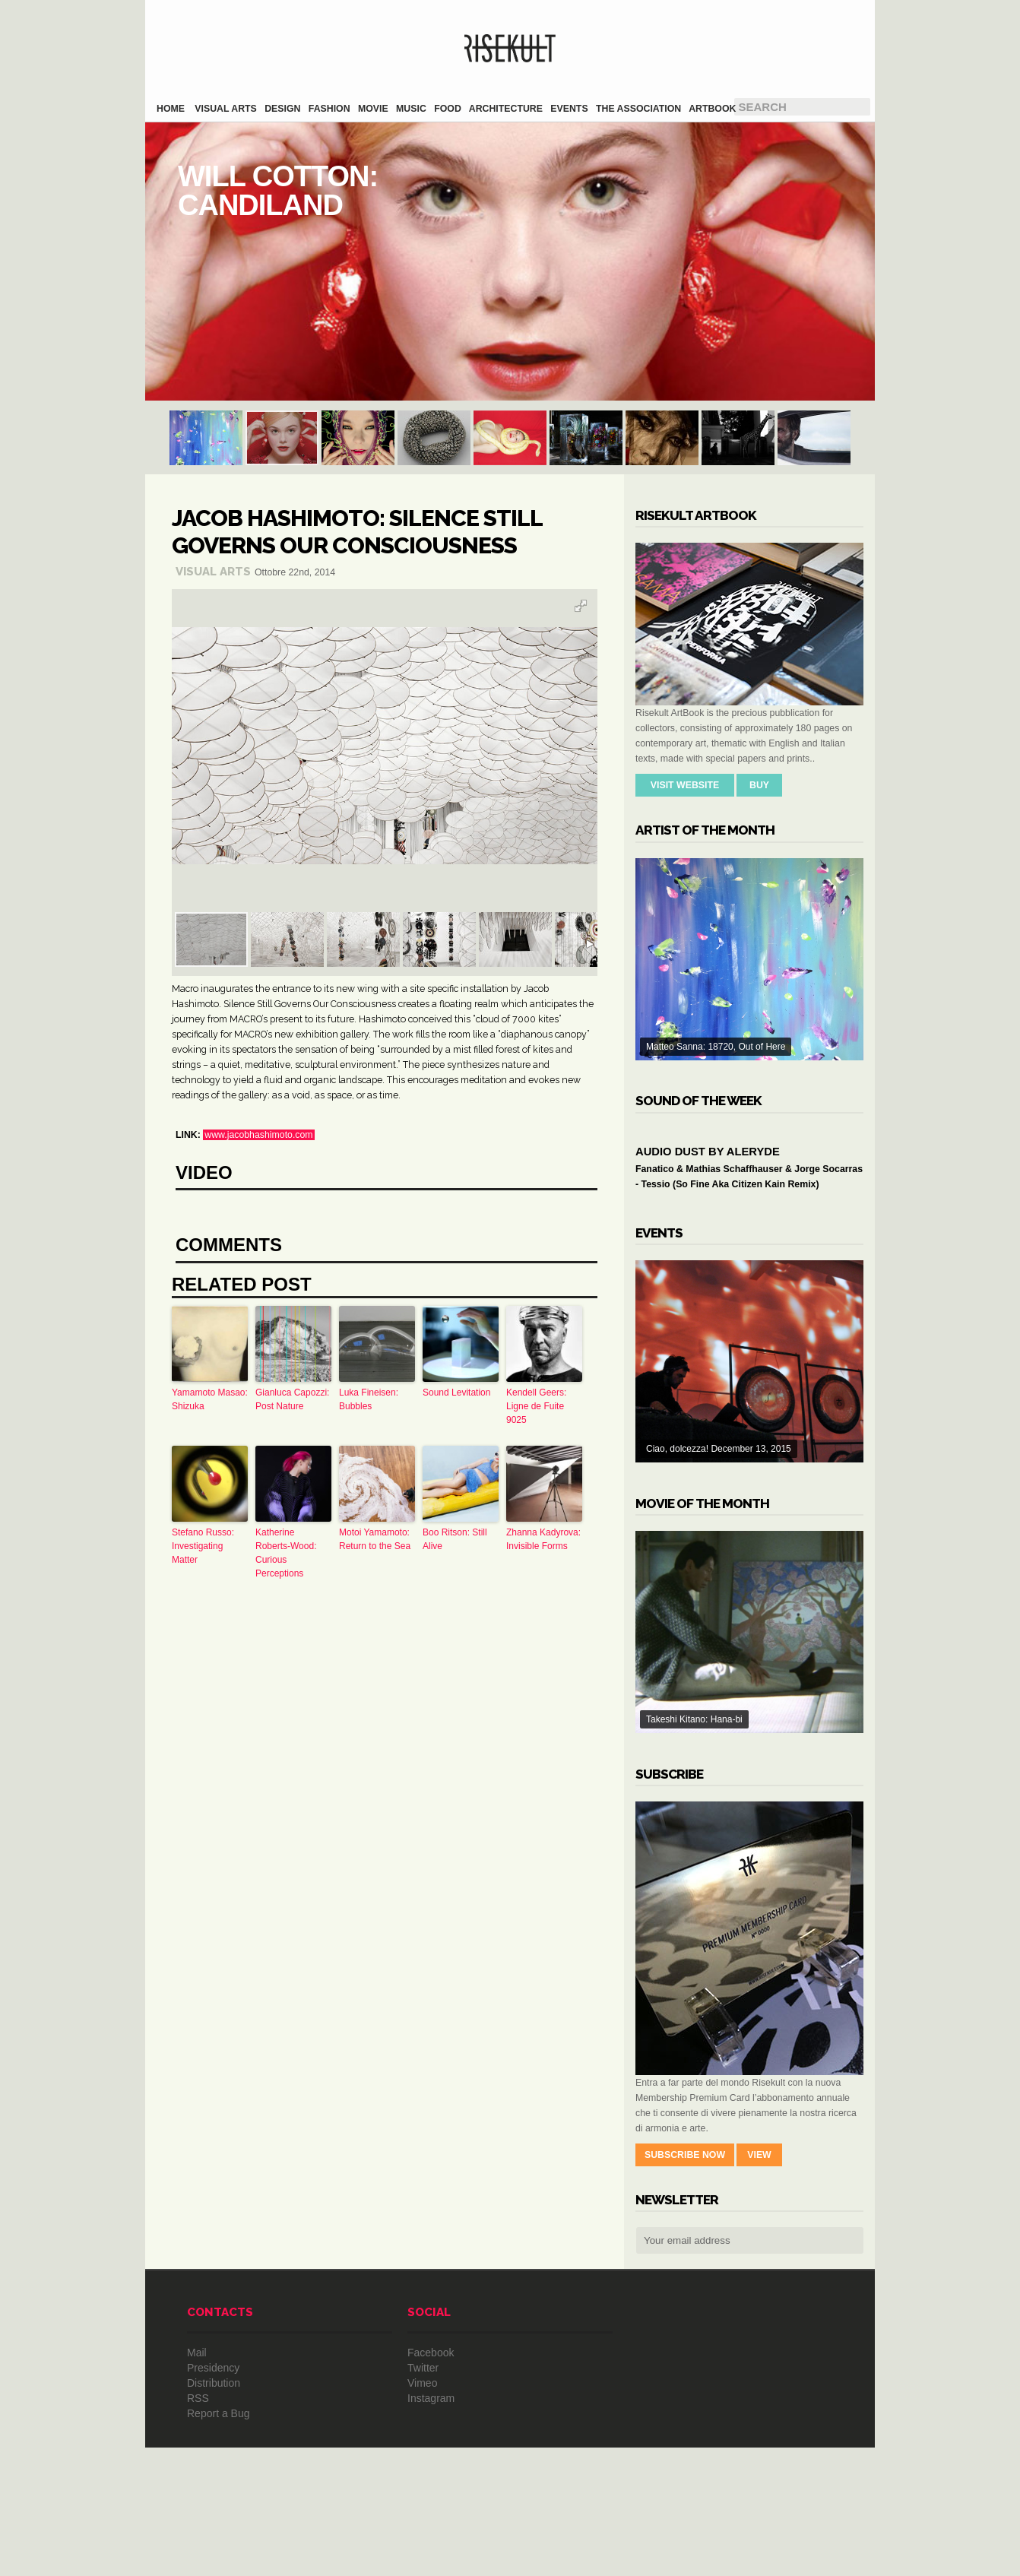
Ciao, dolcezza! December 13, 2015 (749, 1490)
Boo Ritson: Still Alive (455, 1778)
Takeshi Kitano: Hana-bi (749, 1760)
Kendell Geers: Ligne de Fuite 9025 (536, 1646)
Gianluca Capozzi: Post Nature (292, 1639)
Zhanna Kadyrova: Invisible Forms (543, 1778)
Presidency (213, 2496)
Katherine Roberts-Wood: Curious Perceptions (285, 1792)
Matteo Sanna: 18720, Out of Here (749, 959)
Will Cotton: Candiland (510, 261)
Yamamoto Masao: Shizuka (210, 1639)
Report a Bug (218, 2542)
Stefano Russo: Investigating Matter (203, 1785)
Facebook (430, 2481)
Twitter (423, 2496)
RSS (198, 2527)
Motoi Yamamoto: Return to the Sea (374, 1778)
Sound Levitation (456, 1632)
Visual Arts (213, 571)
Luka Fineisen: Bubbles (368, 1639)
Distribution (213, 2511)
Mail (197, 2481)
